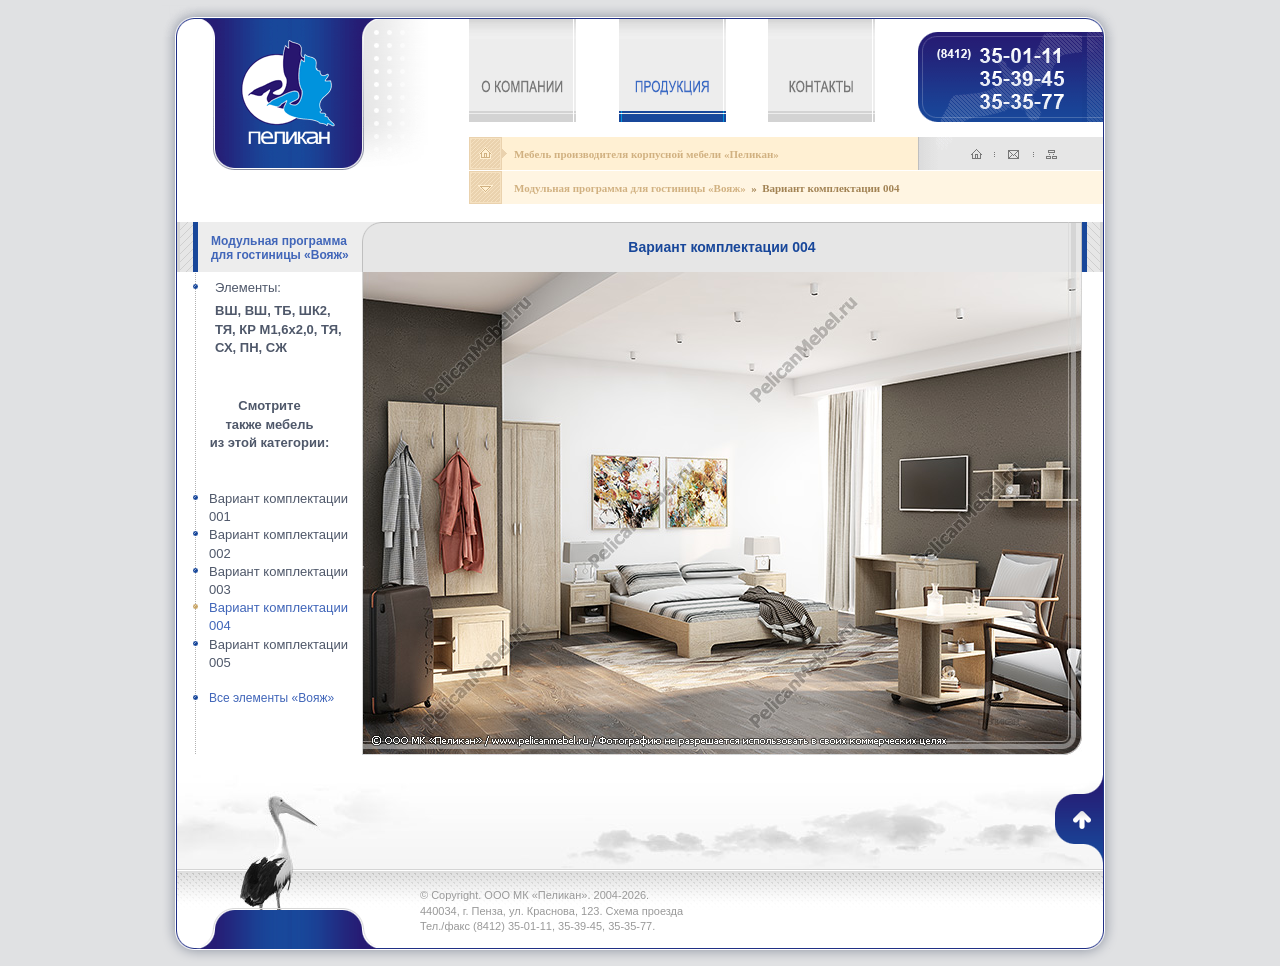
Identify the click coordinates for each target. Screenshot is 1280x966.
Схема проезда (645, 911)
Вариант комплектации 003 (278, 580)
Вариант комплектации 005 (278, 653)
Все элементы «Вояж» (271, 698)
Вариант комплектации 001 (278, 507)
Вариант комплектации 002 (278, 543)
